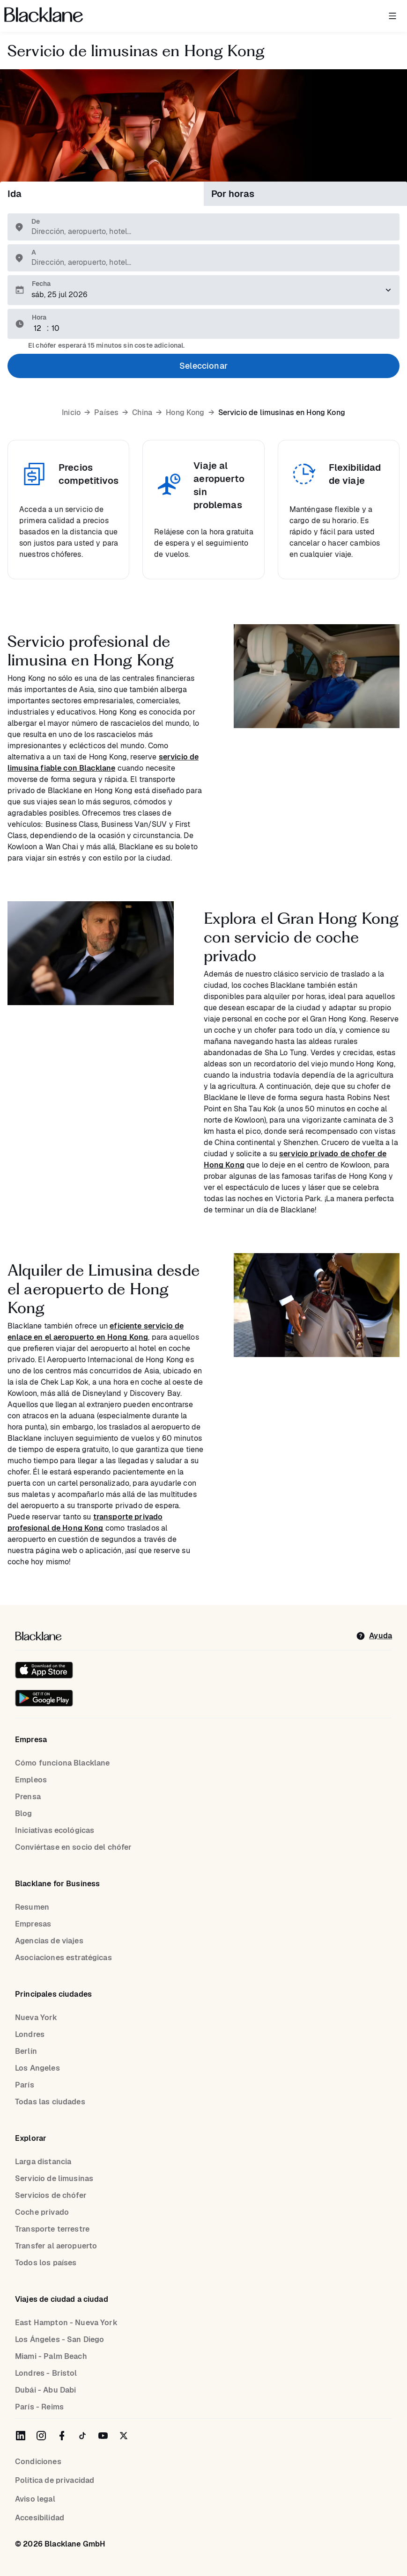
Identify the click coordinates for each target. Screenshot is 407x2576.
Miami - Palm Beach (51, 2356)
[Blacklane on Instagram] (41, 2435)
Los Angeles (37, 2068)
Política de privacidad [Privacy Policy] (54, 2480)
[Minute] (56, 328)
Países (106, 412)
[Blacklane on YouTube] (103, 2435)
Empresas (33, 1924)
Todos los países (45, 2263)
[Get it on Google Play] (44, 1698)
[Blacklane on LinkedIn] (20, 2435)
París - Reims (39, 2407)
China (142, 412)
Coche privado (42, 2212)
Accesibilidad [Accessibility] (39, 2518)
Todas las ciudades (50, 2102)
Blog (23, 1813)
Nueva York (36, 2017)
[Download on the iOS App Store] (44, 1670)
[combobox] (208, 231)
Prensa (28, 1797)
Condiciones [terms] (38, 2462)
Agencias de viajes (49, 1941)
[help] (374, 1636)
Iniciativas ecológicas (54, 1830)
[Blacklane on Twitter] (123, 2435)
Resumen (32, 1907)
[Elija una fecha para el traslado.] (203, 290)
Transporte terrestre (52, 2229)
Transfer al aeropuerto (56, 2246)
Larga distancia (43, 2162)
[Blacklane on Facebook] (61, 2435)
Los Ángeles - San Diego (59, 2339)
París (24, 2085)
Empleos (31, 1780)
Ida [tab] (14, 194)
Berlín (26, 2051)
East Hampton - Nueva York (66, 2323)
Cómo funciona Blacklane (62, 1763)
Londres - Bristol (46, 2373)
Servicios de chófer (51, 2195)
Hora (39, 317)
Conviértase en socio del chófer (73, 1847)
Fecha (41, 283)
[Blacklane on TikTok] (82, 2435)
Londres (29, 2034)
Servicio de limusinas (54, 2178)
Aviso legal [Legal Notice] (35, 2499)
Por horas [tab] (232, 194)
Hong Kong (185, 412)
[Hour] (38, 328)
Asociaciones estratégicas (63, 1958)
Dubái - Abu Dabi (45, 2390)
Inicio (71, 412)
